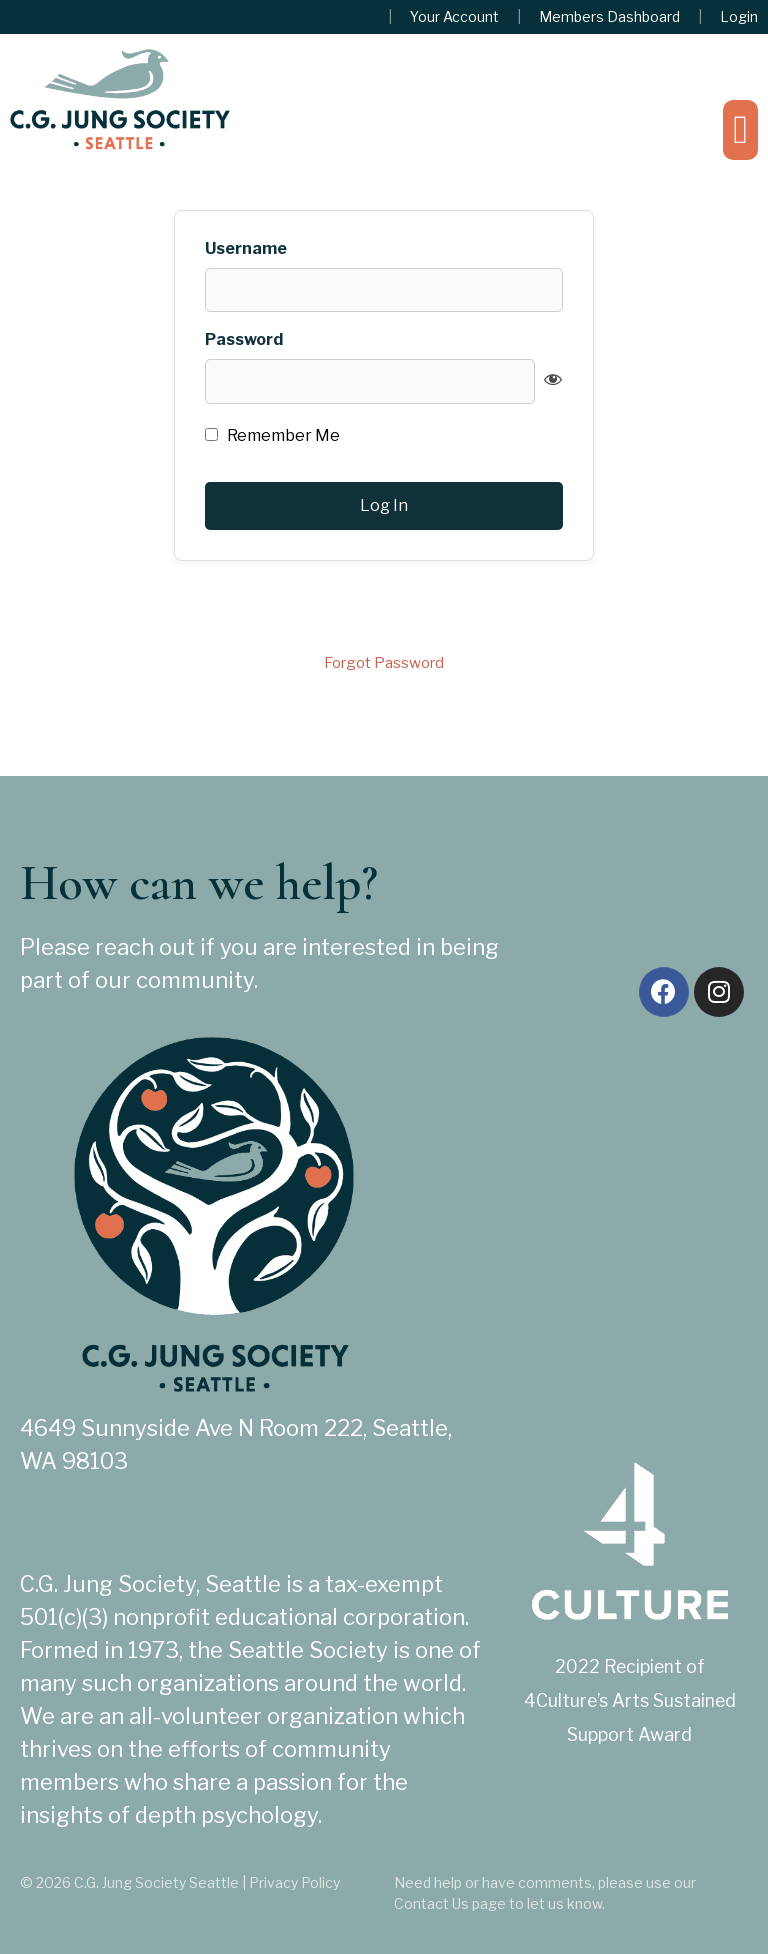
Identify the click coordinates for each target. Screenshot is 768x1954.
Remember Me (272, 436)
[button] (740, 130)
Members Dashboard (609, 17)
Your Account (454, 17)
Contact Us (431, 1903)
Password (244, 340)
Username (246, 249)
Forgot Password (384, 663)
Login (739, 17)
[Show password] (553, 379)
